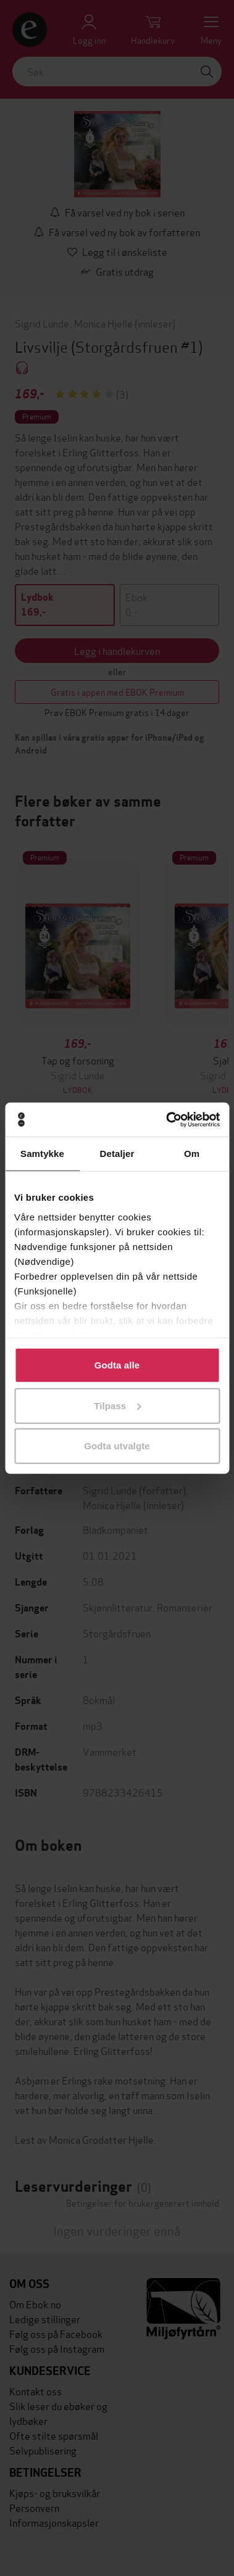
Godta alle (117, 1365)
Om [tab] (191, 1153)
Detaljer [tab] (117, 1153)
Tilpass (117, 1405)
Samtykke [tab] (42, 1153)
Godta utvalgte (116, 1446)
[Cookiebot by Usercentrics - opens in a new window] (167, 1119)
